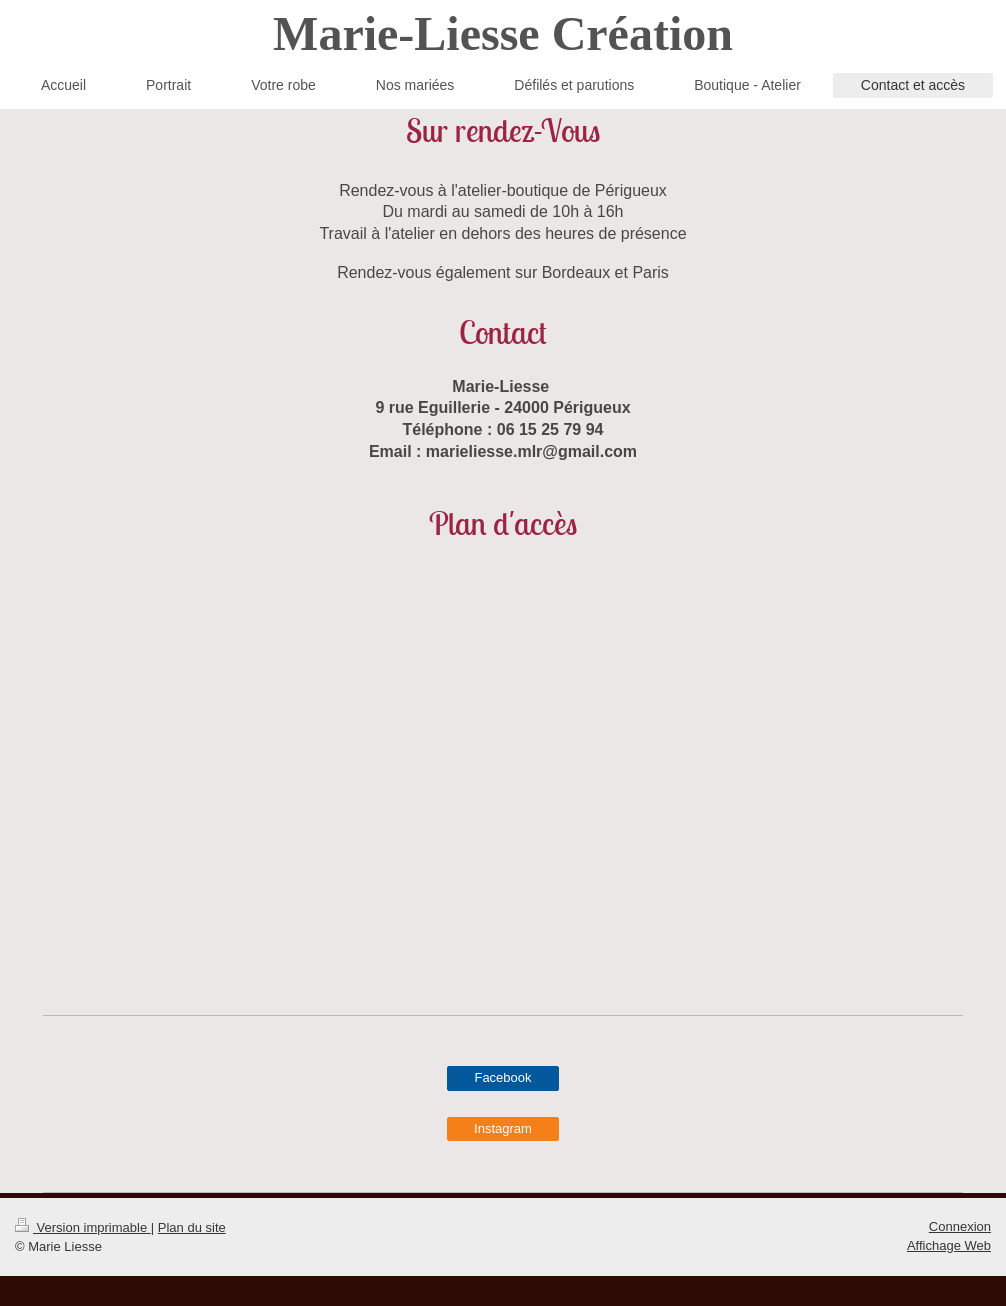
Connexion (960, 1226)
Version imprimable (83, 1227)
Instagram (503, 1128)
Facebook (502, 1077)
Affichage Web (949, 1245)
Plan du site (192, 1227)
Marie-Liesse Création (503, 33)
